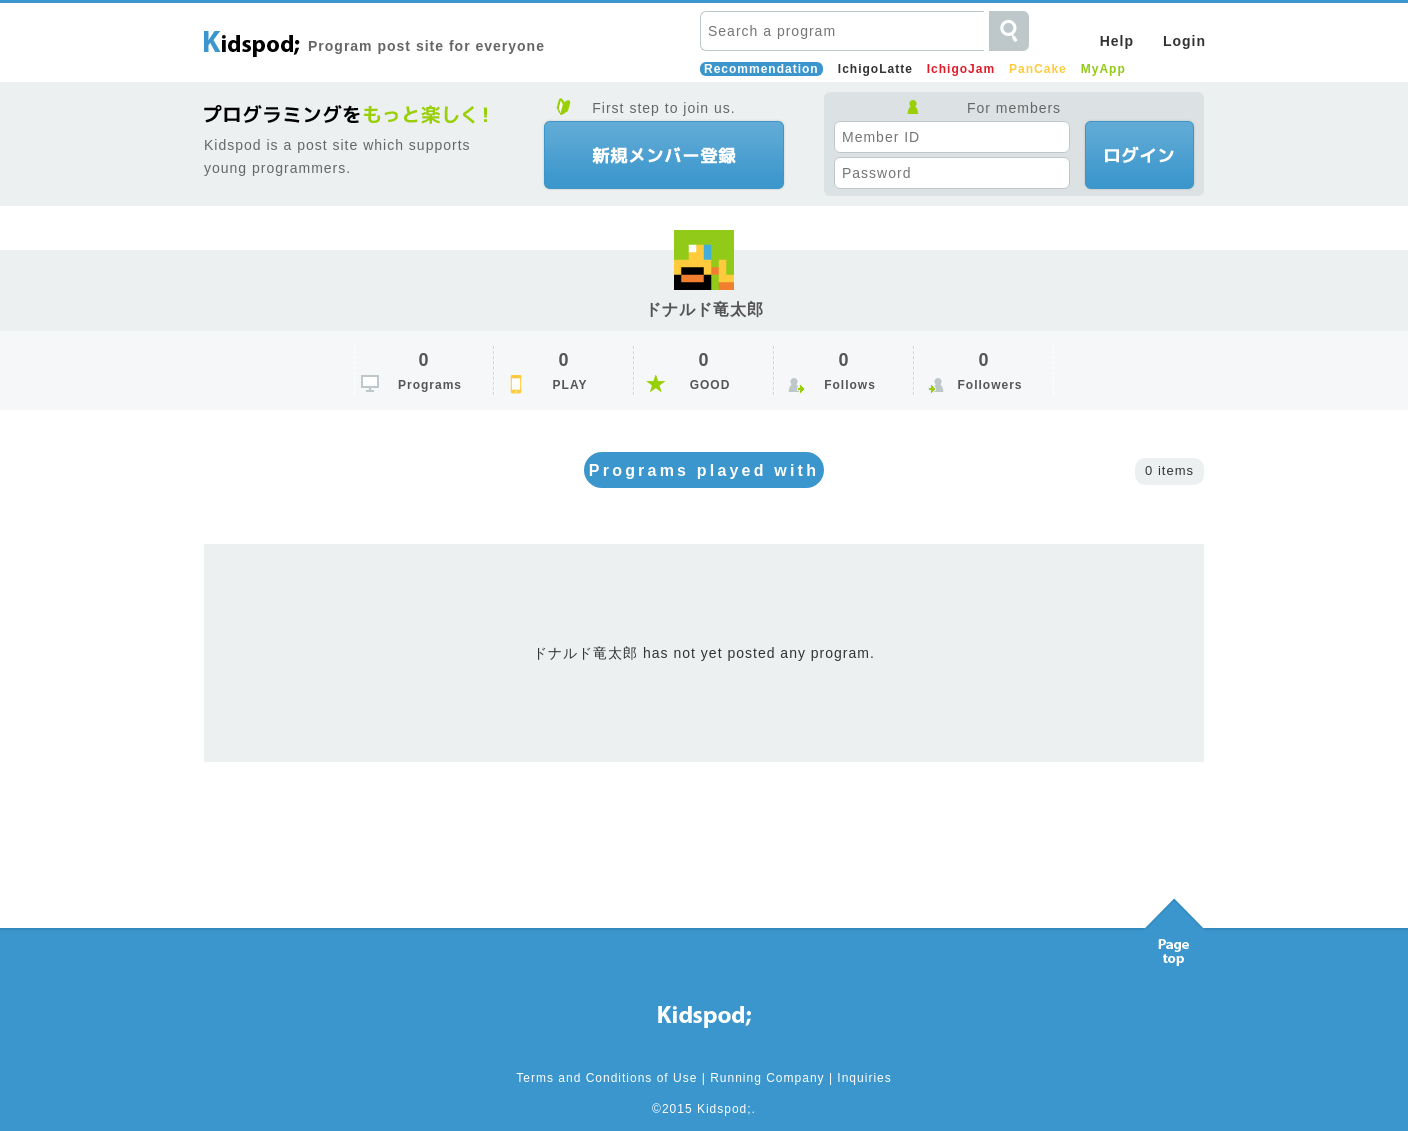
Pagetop (1174, 927)
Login (1184, 41)
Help (1117, 41)
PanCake (1038, 69)
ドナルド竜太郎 (704, 309)
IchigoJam (961, 69)
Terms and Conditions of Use (606, 1078)
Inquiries (864, 1078)
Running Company (767, 1078)
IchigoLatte (875, 69)
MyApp (1103, 69)
